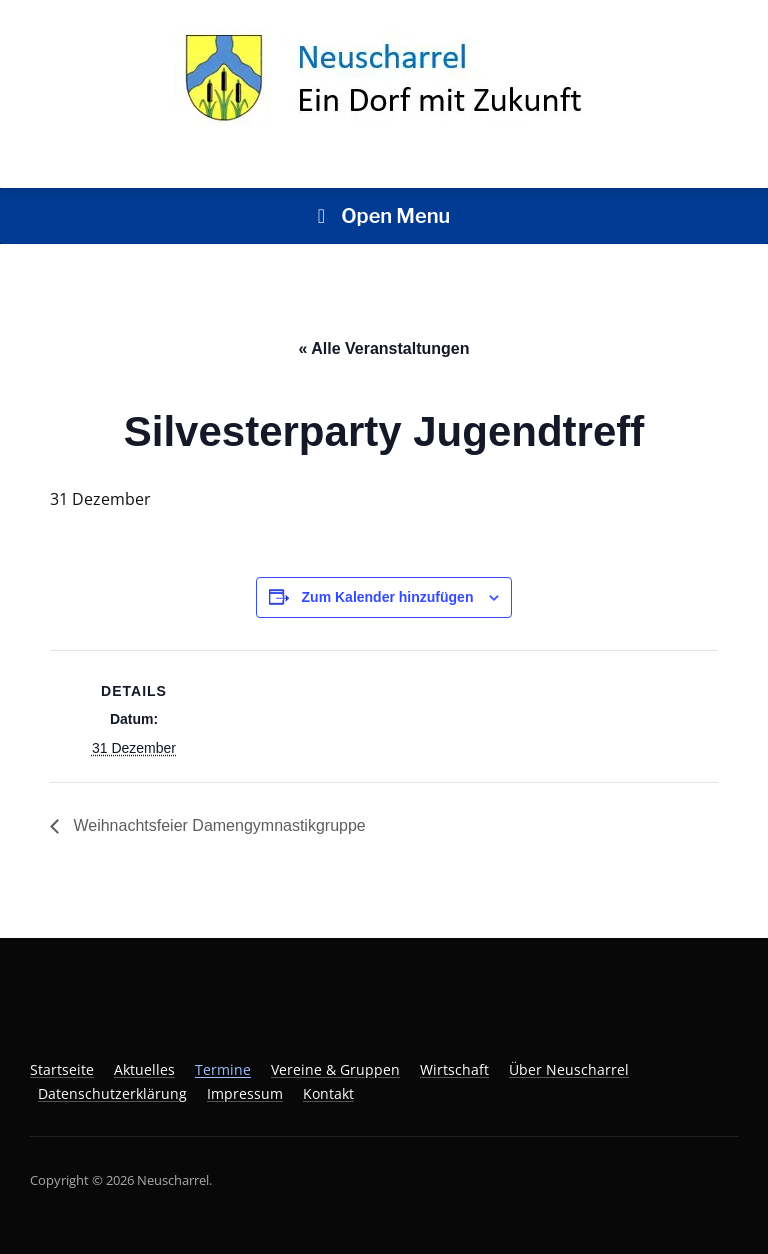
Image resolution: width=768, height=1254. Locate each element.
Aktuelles (144, 1069)
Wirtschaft (454, 1069)
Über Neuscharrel (569, 1069)
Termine (223, 1069)
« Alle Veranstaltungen (383, 348)
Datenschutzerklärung (112, 1093)
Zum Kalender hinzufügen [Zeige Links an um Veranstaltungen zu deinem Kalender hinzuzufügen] (388, 597)
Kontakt (328, 1093)
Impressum (245, 1093)
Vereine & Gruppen (335, 1069)
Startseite (62, 1069)
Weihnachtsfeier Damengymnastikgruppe (217, 825)
